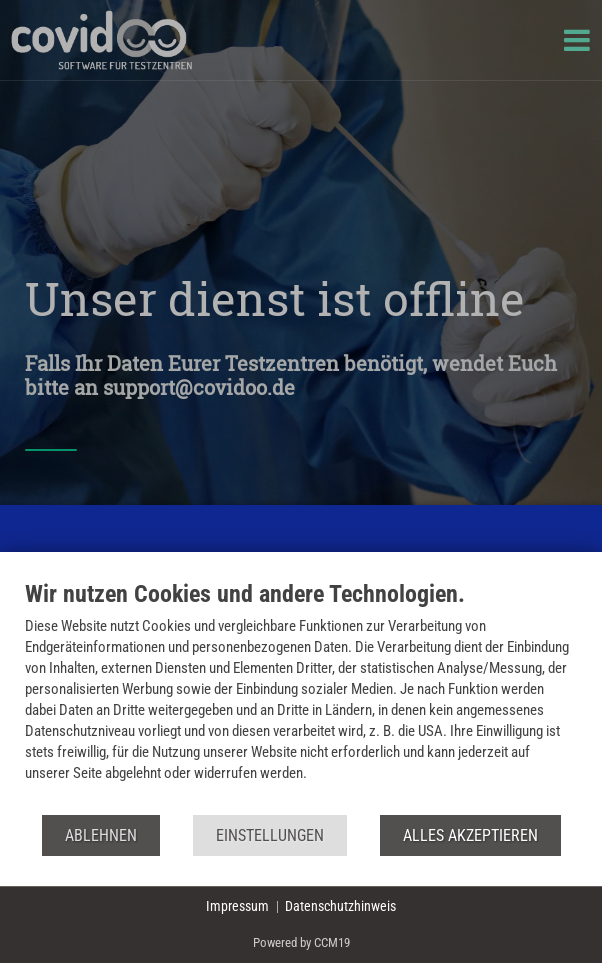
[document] (301, 696)
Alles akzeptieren (470, 835)
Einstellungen (270, 835)
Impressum (237, 906)
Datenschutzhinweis (340, 906)
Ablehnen (101, 835)
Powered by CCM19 (301, 942)
